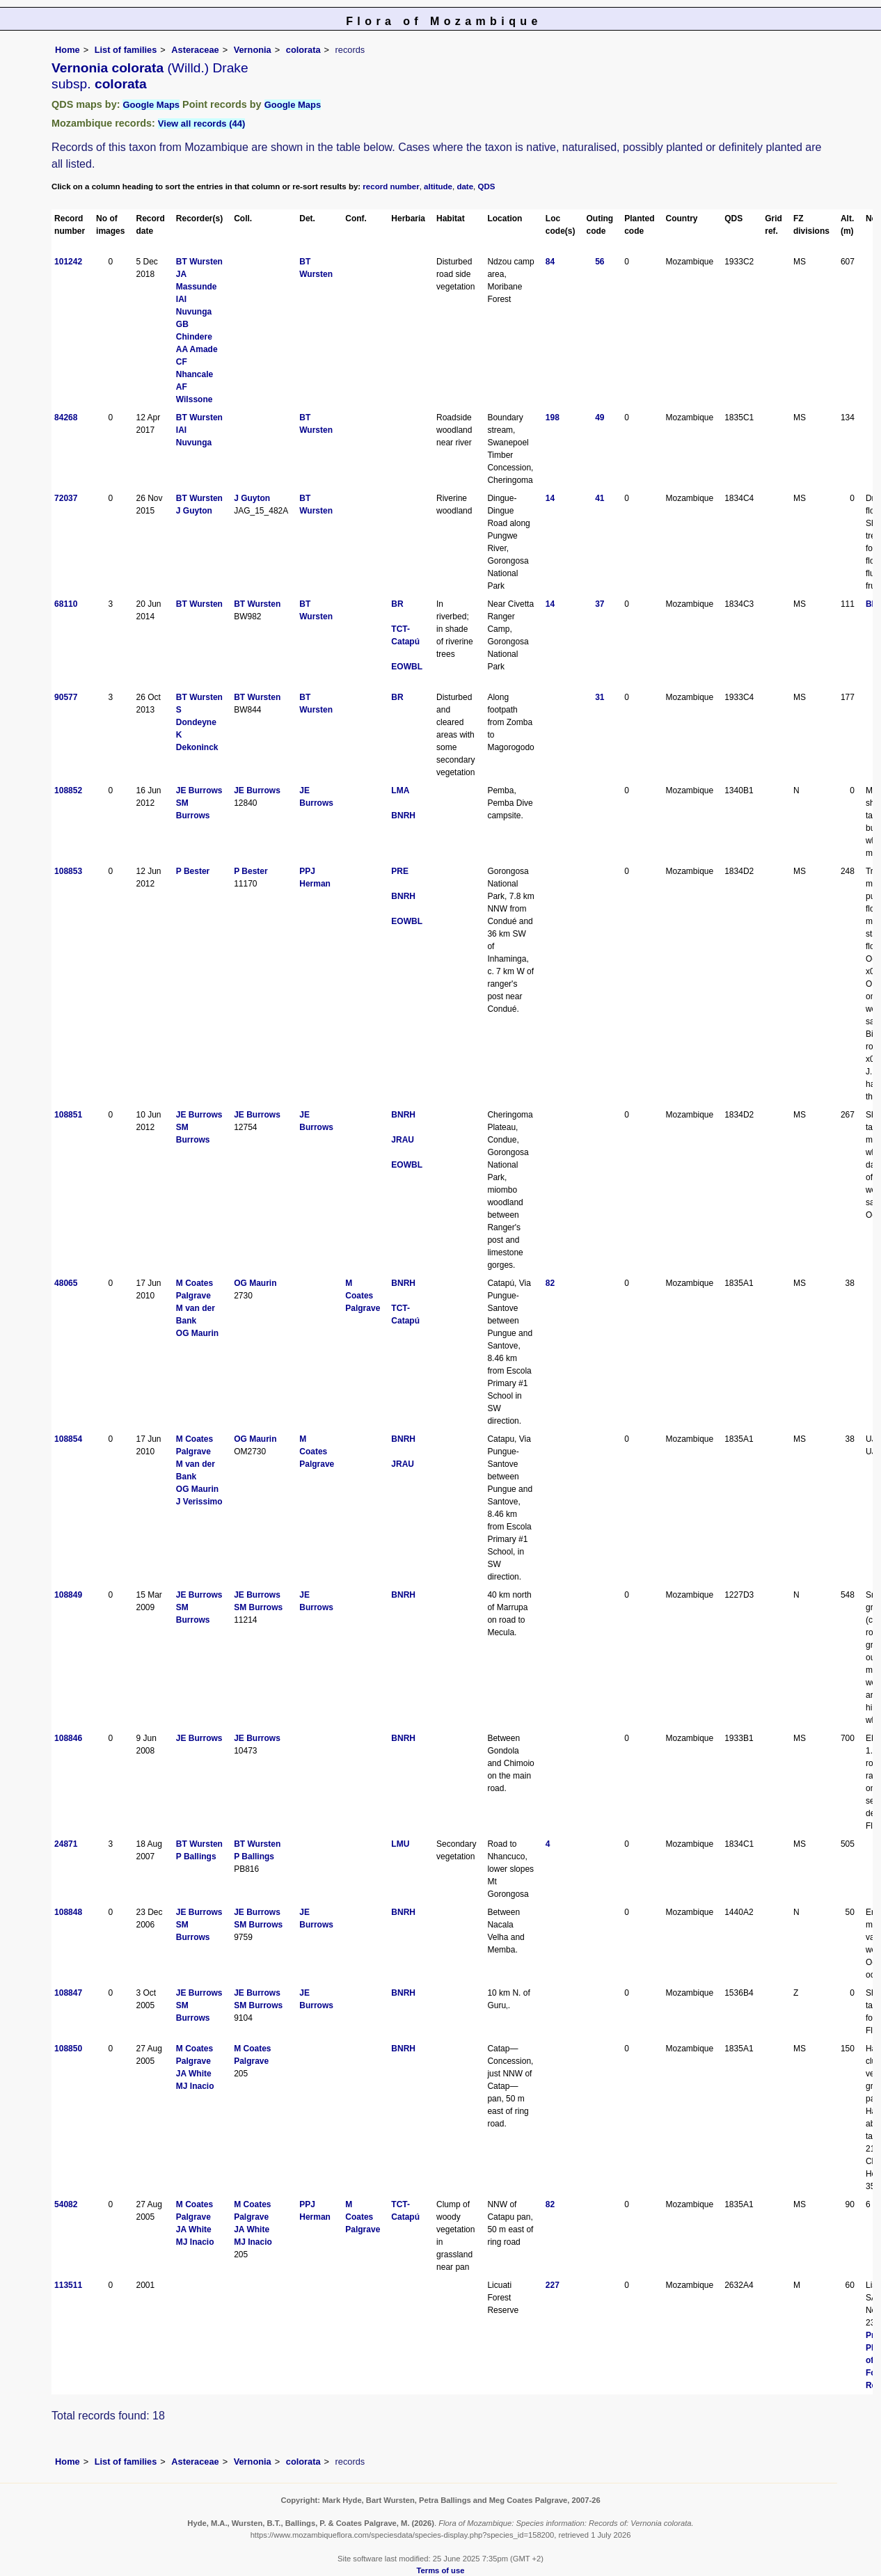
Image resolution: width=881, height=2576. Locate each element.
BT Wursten (199, 262)
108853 (68, 871)
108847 (68, 1993)
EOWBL (406, 666)
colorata (303, 50)
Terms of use (441, 2570)
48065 (65, 1283)
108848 (68, 1912)
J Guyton (194, 511)
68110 (65, 604)
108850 (68, 2048)
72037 (65, 498)
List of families (126, 50)
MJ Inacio (195, 2086)
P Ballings (196, 1856)
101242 (68, 262)
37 (599, 604)
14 (550, 498)
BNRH (403, 815)
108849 (68, 1595)
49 (599, 417)
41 (599, 498)
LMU (400, 1844)
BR (397, 604)
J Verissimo (199, 1501)
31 (599, 697)
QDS (486, 186)
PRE (399, 871)
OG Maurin (197, 1333)
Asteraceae (195, 50)
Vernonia (252, 50)
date (465, 186)
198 (552, 417)
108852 (68, 790)
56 (599, 262)
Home (67, 50)
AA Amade (197, 349)
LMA (400, 790)
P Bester (192, 871)
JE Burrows (199, 790)
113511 (68, 2285)
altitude (438, 186)
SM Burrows (258, 1607)
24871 (65, 1844)
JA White (194, 2073)
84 (550, 262)
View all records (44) (202, 123)
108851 (68, 1115)
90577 (65, 697)
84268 (65, 417)
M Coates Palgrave (362, 1295)
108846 (68, 1738)
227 (552, 2285)
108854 (68, 1439)
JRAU (402, 1140)
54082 (65, 2204)
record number (391, 186)
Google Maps (151, 105)
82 (550, 1283)
